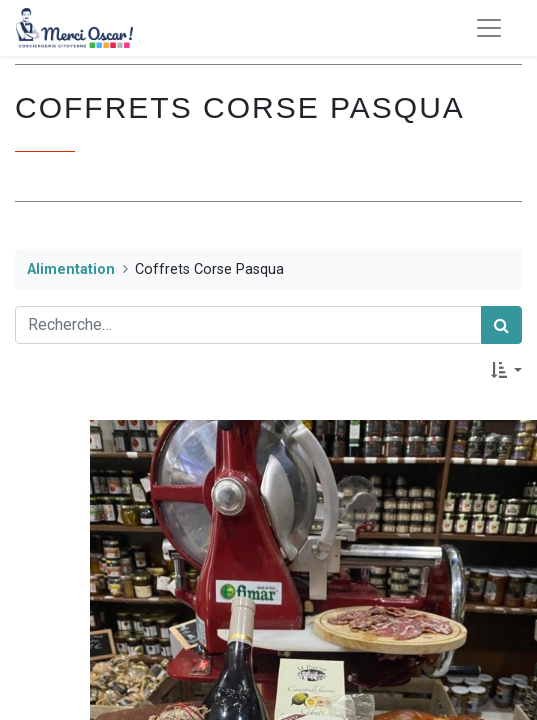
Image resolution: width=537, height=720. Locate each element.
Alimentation (71, 269)
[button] (506, 370)
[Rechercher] (501, 325)
